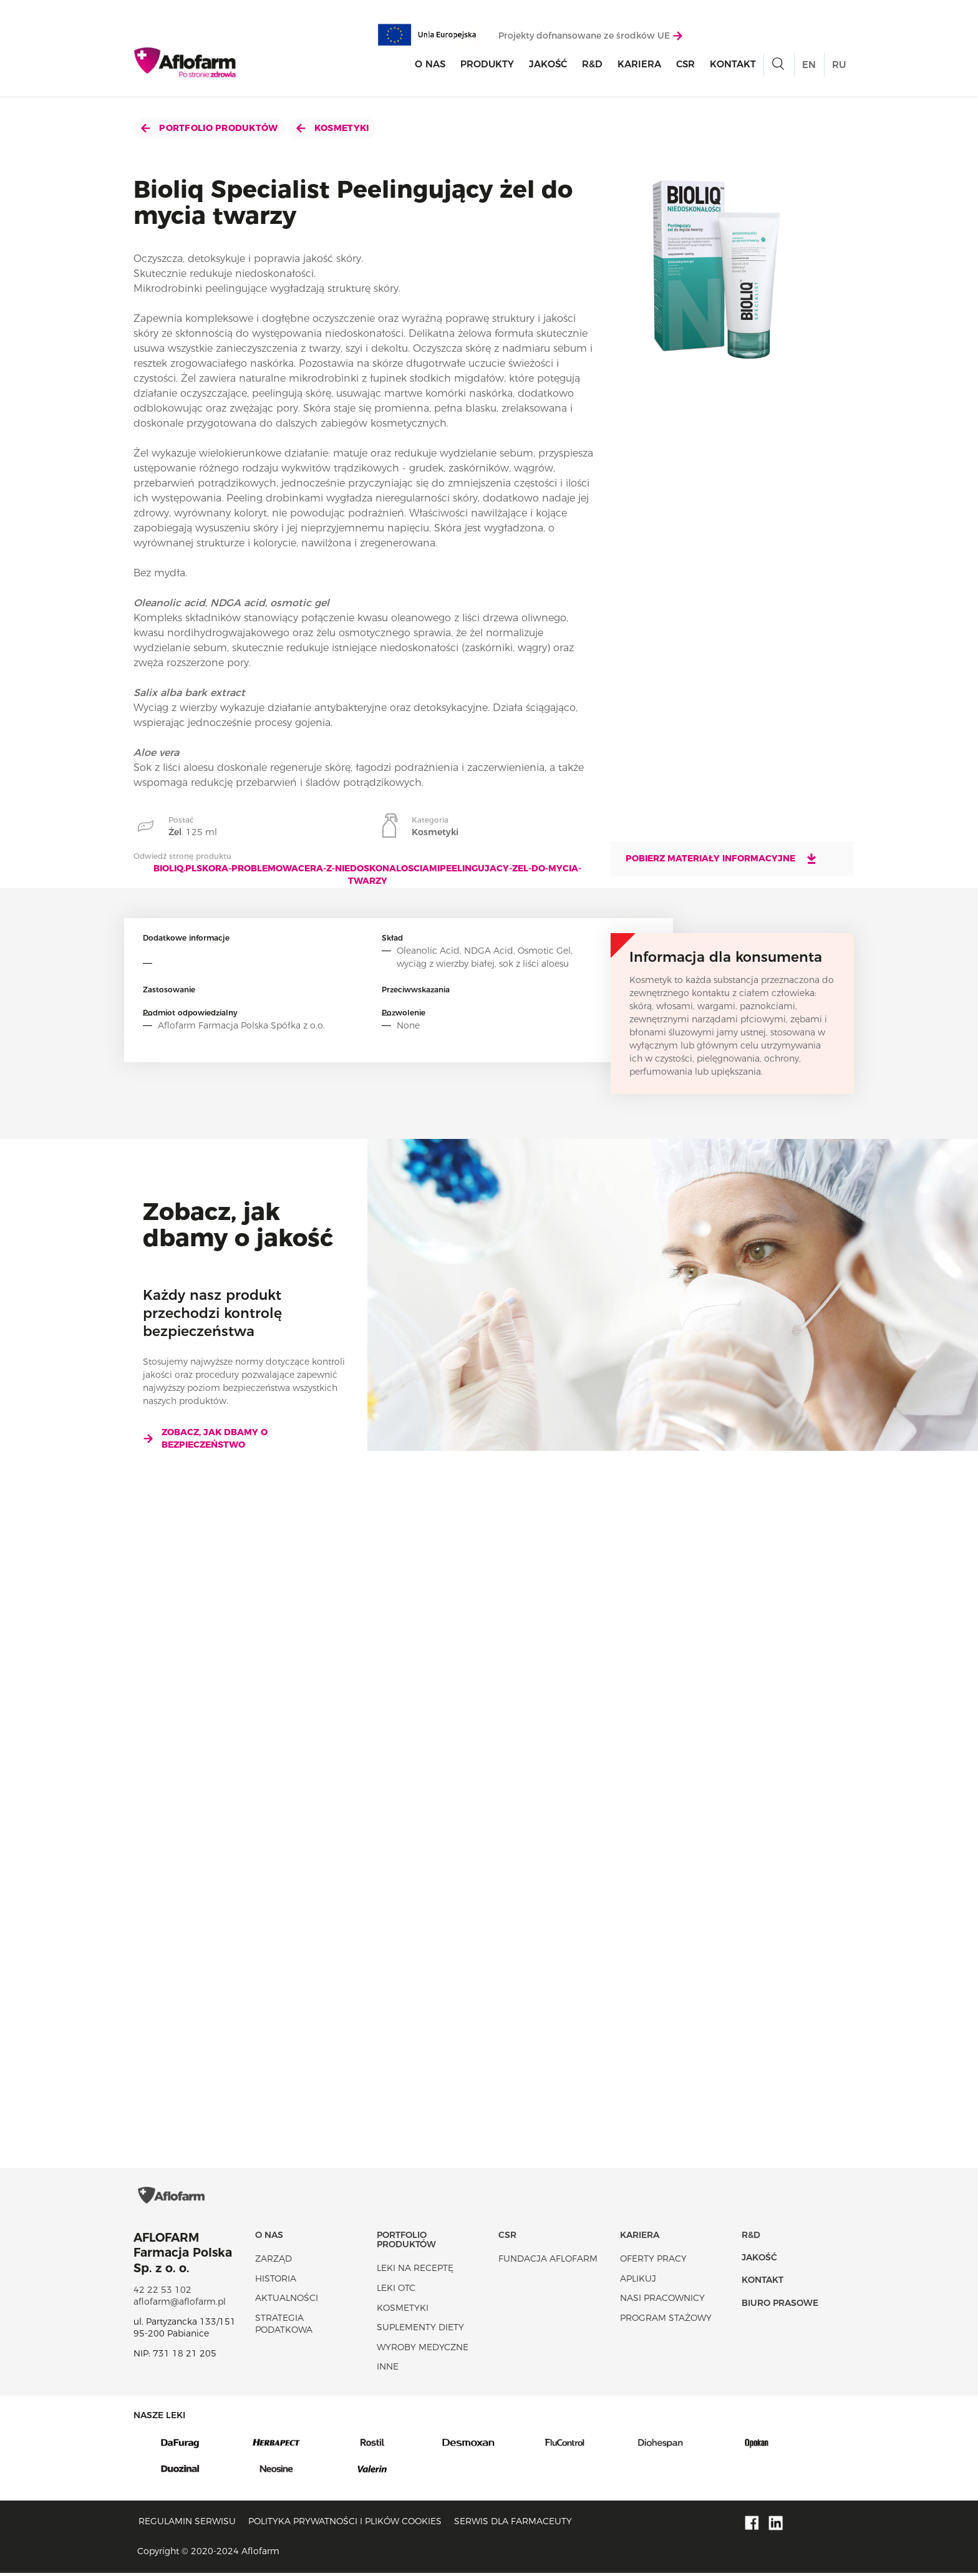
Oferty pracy (653, 2261)
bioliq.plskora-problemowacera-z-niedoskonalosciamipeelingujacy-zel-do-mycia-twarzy (367, 874)
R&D (592, 64)
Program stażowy (666, 2321)
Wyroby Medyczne (422, 2350)
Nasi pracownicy (662, 2301)
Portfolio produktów (209, 127)
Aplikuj (638, 2281)
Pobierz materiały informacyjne (722, 858)
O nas (430, 64)
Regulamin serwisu (187, 2524)
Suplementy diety (420, 2330)
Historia (275, 2281)
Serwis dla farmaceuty (513, 2524)
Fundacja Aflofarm (548, 2261)
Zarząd (273, 2261)
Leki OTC (396, 2291)
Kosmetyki (332, 127)
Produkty (487, 64)
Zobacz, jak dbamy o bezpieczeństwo (205, 1438)
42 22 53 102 (162, 2292)
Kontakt (733, 64)
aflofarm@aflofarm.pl (179, 2305)
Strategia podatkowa (283, 2327)
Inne (388, 2370)
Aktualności (286, 2301)
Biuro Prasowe (780, 2306)
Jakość (548, 64)
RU (839, 65)
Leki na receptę (415, 2271)
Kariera (639, 64)
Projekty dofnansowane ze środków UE (590, 35)
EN (809, 65)
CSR (685, 64)
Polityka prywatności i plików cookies (345, 2524)
